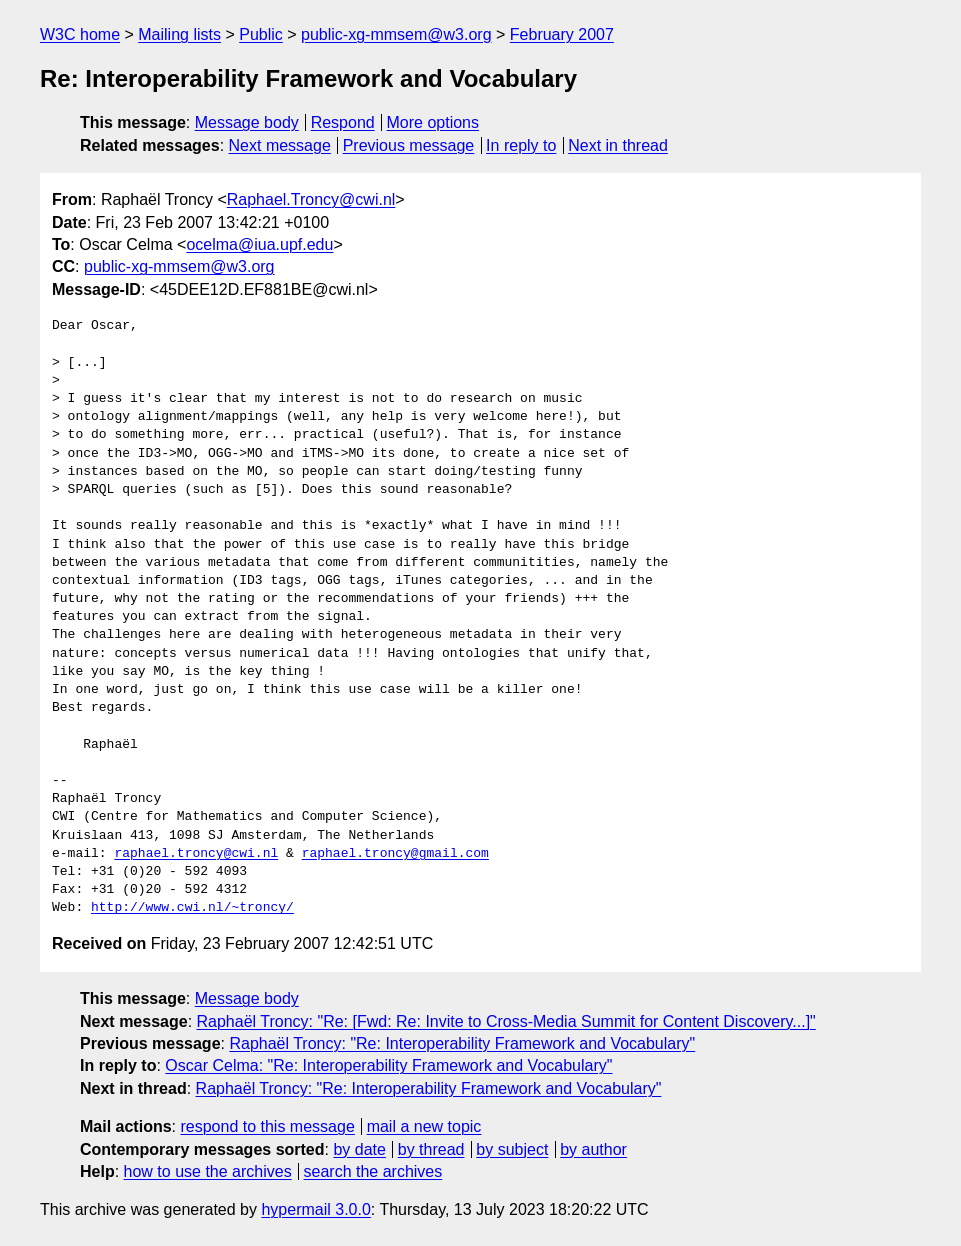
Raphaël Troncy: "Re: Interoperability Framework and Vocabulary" (462, 1043)
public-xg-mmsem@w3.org (396, 34)
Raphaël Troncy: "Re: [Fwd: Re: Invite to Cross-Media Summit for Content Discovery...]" (506, 1021)
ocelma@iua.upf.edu (259, 244)
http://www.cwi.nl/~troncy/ (192, 908)
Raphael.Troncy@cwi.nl (311, 199)
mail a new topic (424, 1126)
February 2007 (562, 34)
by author (593, 1149)
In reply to (521, 145)
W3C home (80, 34)
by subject (512, 1149)
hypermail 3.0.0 (315, 1209)
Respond (343, 122)
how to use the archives (208, 1171)
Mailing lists (179, 34)
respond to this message (267, 1126)
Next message (280, 145)
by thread (431, 1149)
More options (433, 122)
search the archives (373, 1171)
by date (359, 1149)
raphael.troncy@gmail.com (395, 854)
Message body (247, 122)
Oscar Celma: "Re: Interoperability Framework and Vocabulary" (388, 1065)
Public (261, 34)
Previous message (409, 145)
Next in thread (618, 145)
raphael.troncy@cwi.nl (196, 854)
